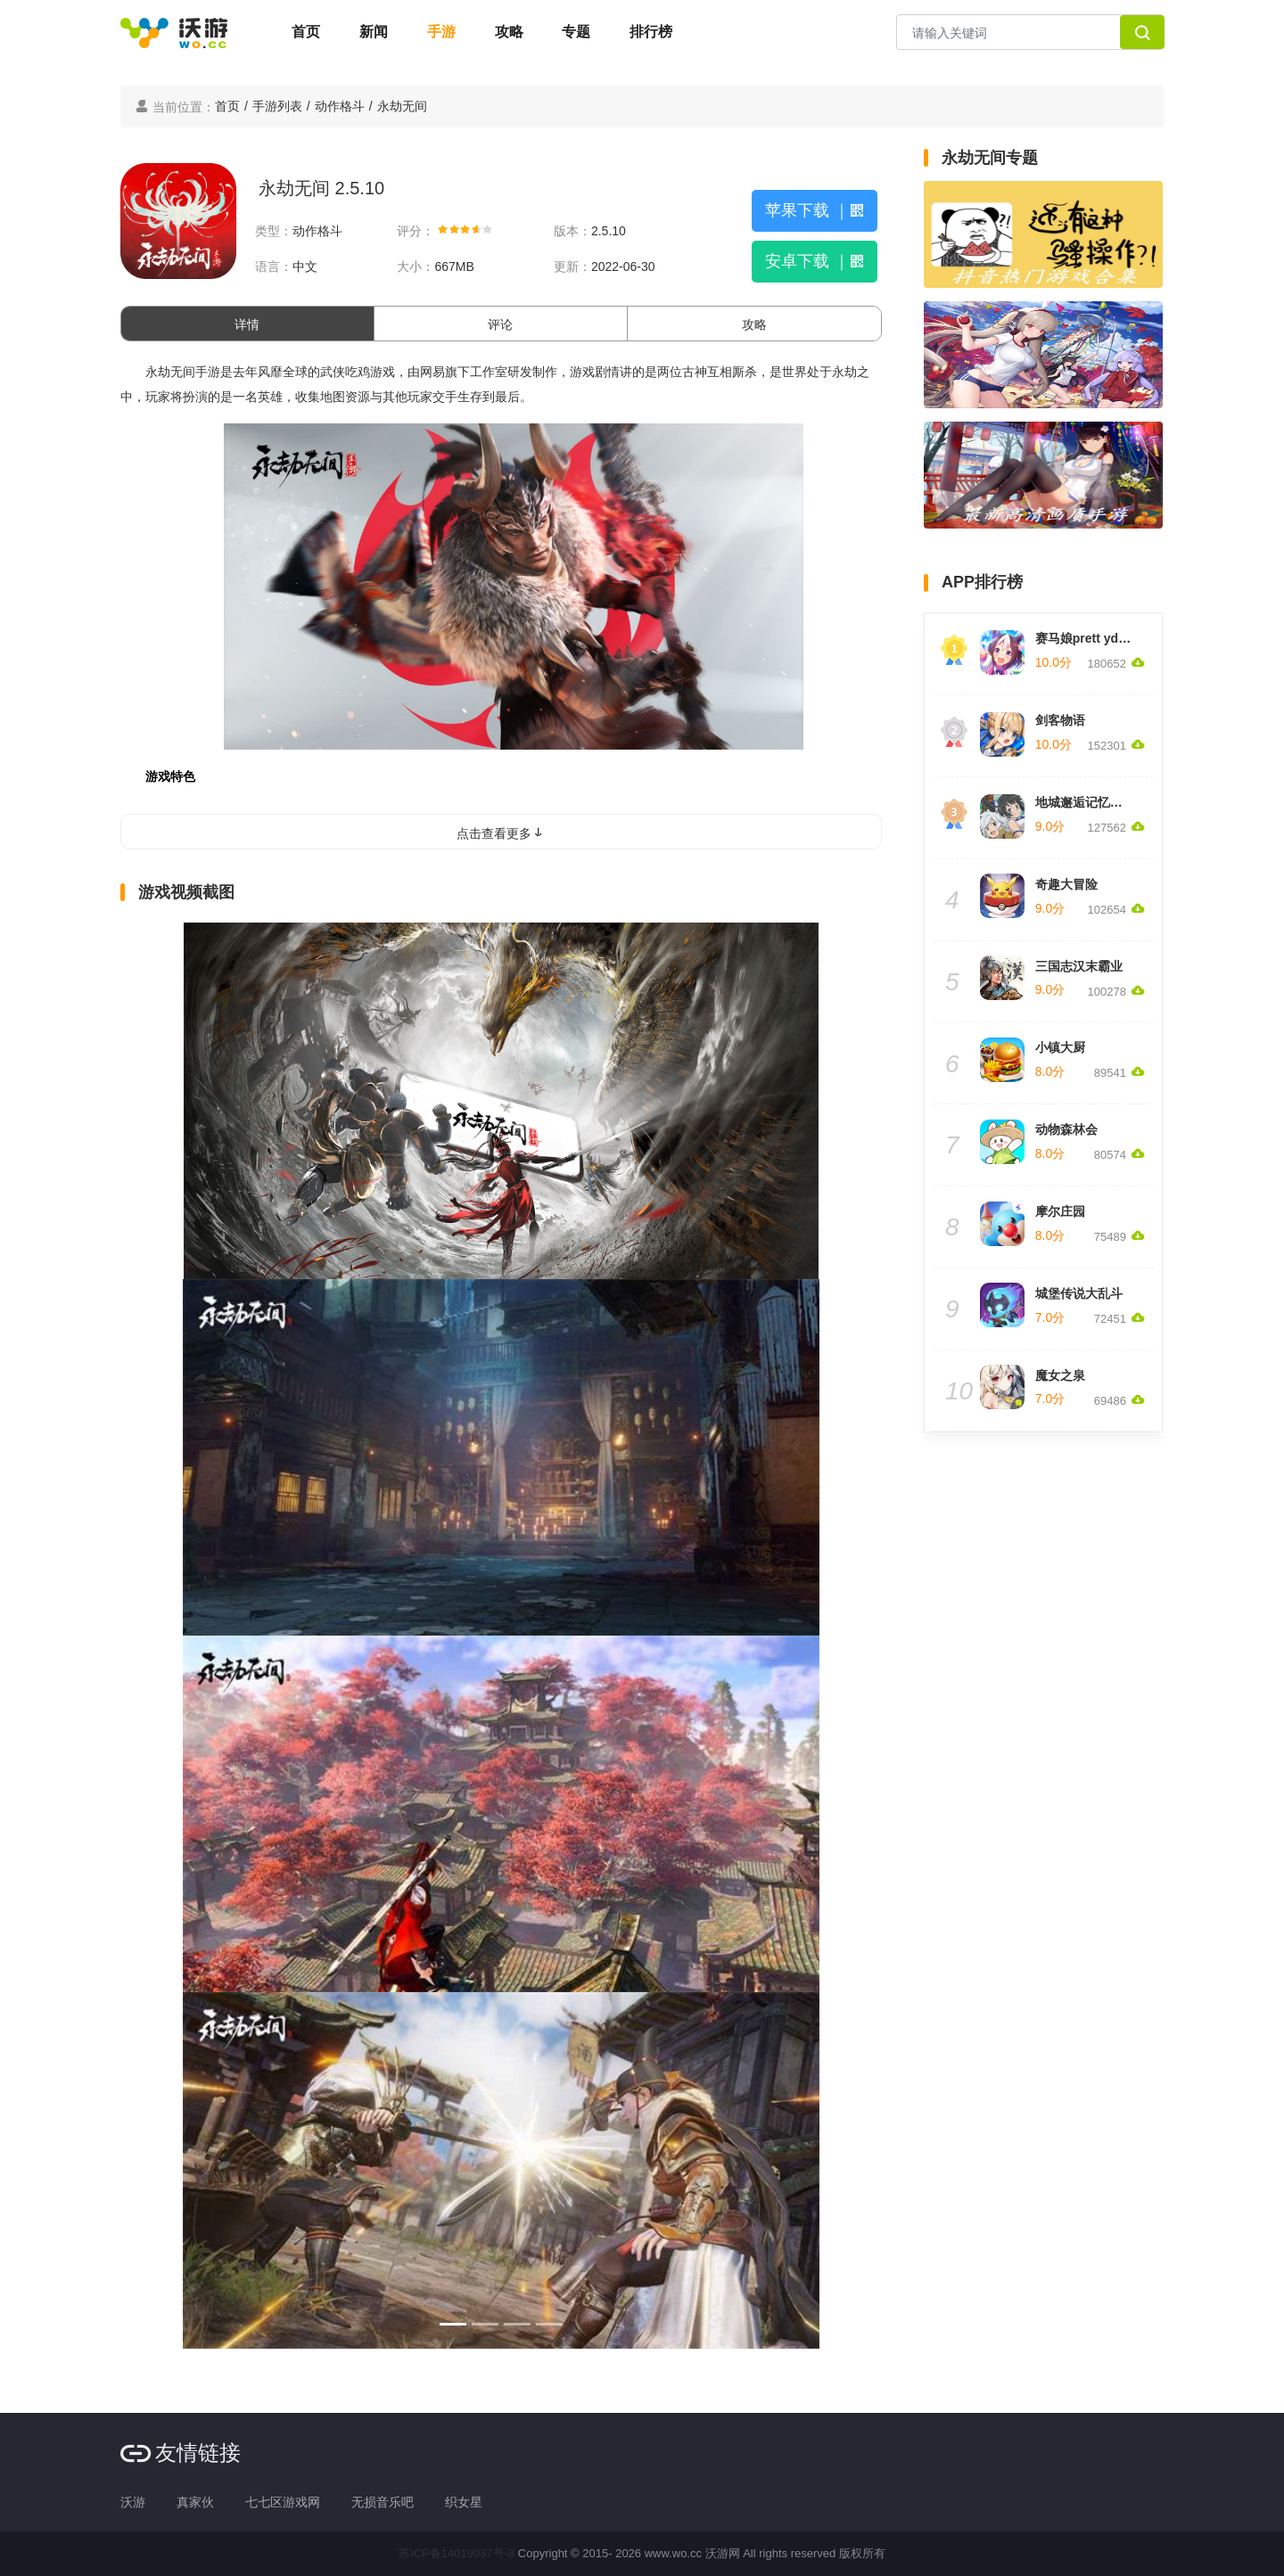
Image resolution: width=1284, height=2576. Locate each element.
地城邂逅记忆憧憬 (1085, 802)
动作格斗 (340, 106)
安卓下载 (814, 261)
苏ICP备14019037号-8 (456, 2553)
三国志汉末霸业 (1079, 966)
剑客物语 (1060, 720)
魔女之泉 (1060, 1375)
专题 (576, 31)
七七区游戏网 (282, 2502)
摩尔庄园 (1060, 1211)
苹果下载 (814, 210)
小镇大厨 (1060, 1047)
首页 (306, 31)
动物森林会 (1066, 1129)
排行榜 (651, 31)
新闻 (373, 31)
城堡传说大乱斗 (1079, 1293)
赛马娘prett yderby (1090, 638)
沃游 (132, 2502)
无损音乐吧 (382, 2502)
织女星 (463, 2502)
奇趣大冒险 (1066, 884)
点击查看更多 (501, 833)
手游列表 (277, 106)
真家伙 (195, 2502)
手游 (441, 31)
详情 (247, 324)
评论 (500, 324)
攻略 (509, 31)
